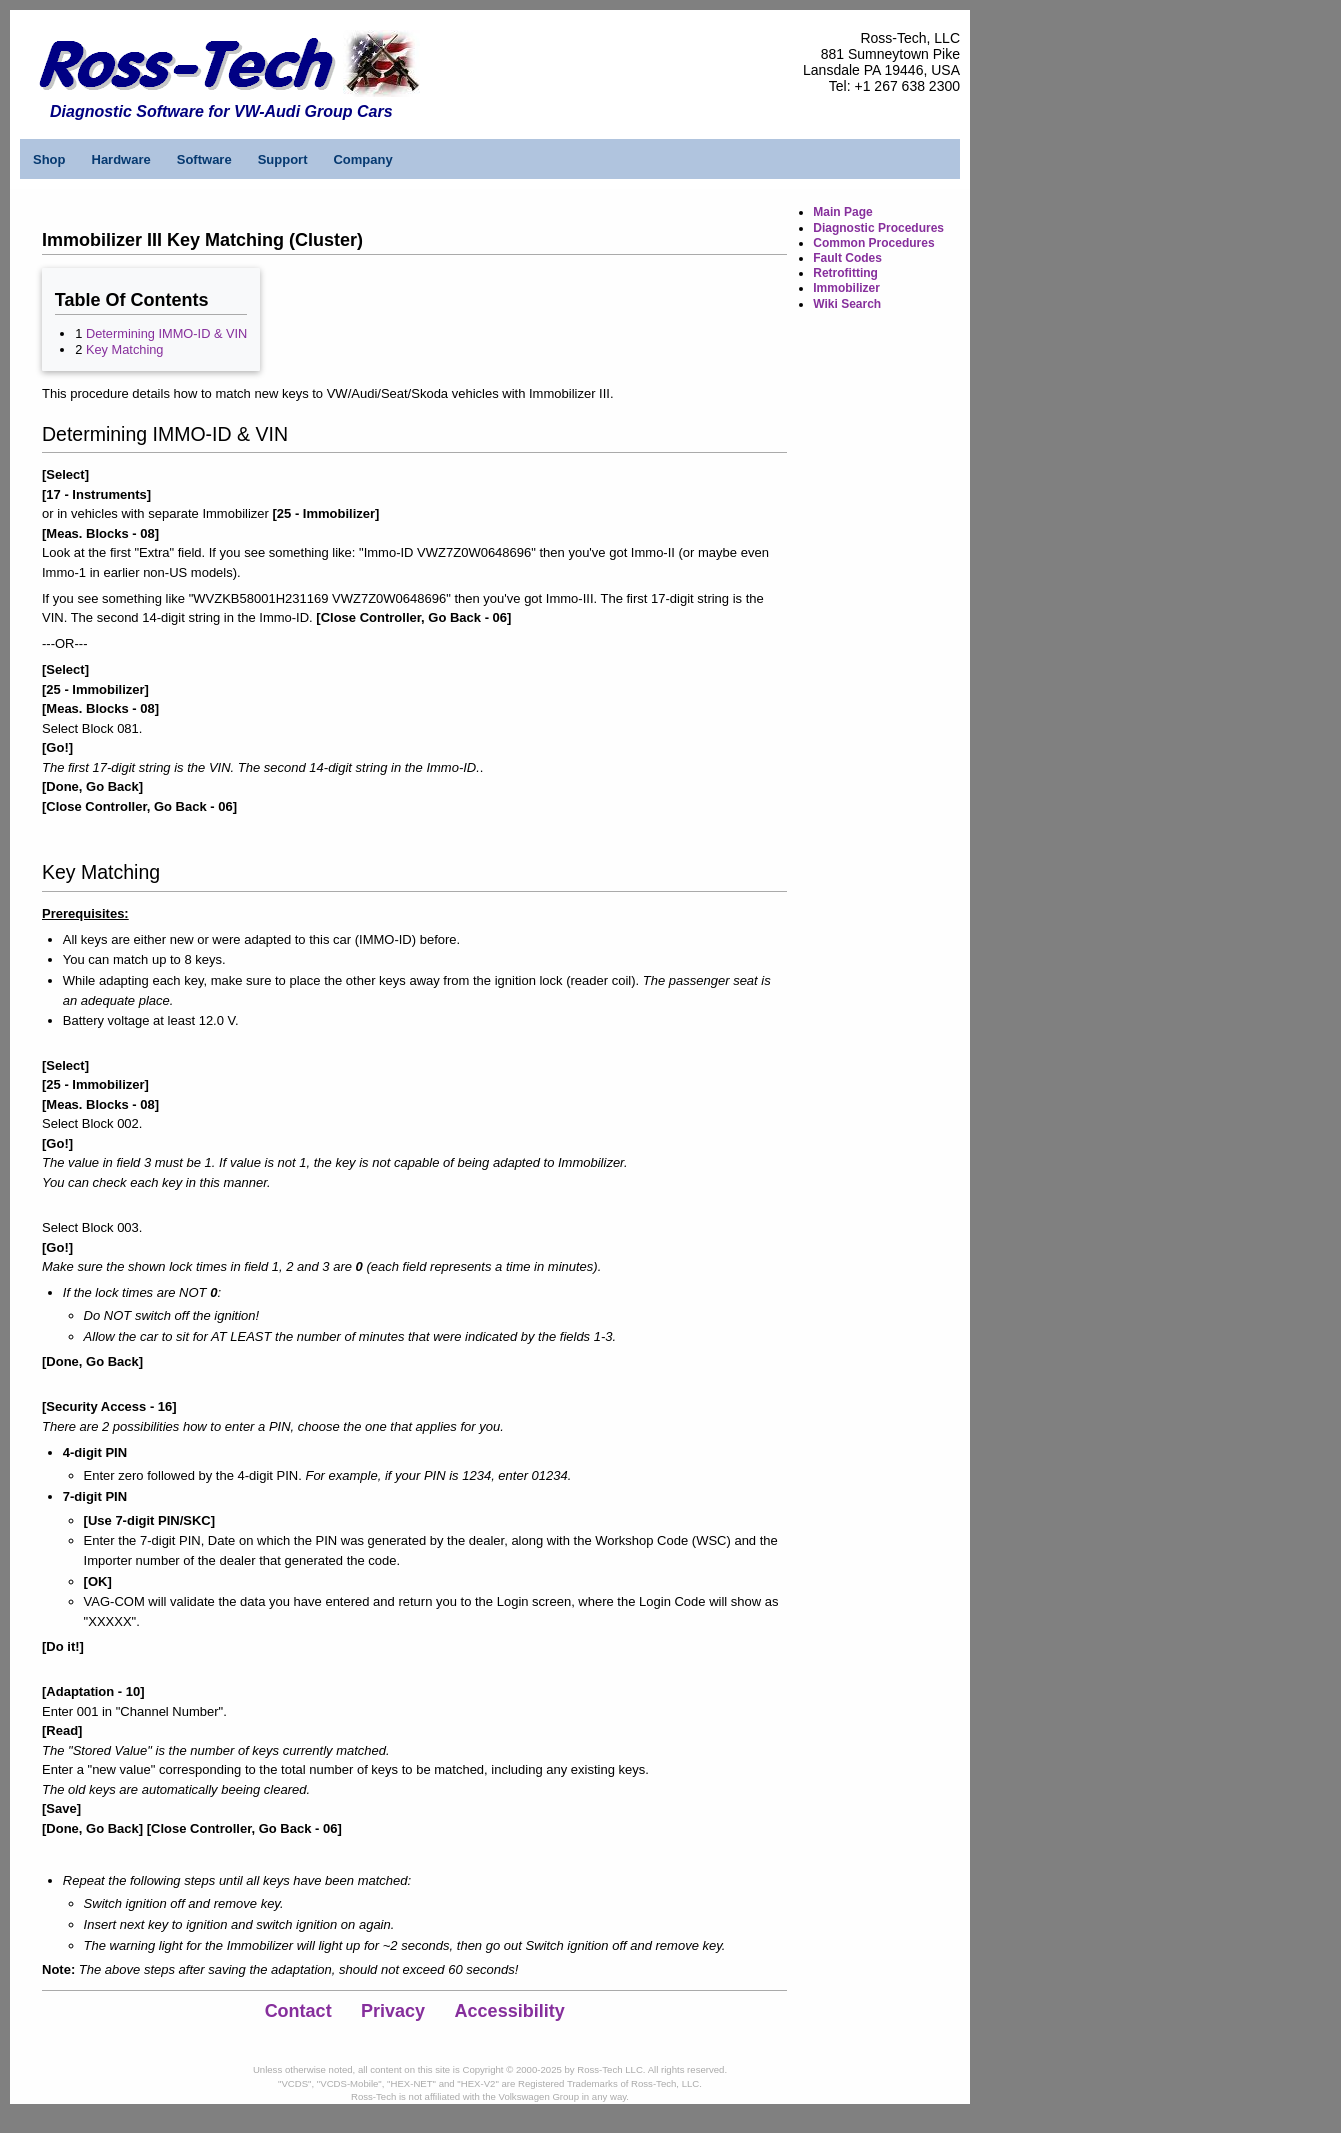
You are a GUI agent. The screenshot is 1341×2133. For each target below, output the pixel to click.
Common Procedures (873, 243)
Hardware (121, 159)
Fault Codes (847, 258)
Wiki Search (847, 304)
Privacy (393, 2011)
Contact (298, 2011)
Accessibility (510, 2011)
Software (204, 159)
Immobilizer (846, 288)
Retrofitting (845, 273)
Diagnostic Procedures (878, 228)
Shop (49, 159)
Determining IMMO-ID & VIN (166, 333)
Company (362, 159)
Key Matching (125, 349)
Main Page (842, 212)
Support (283, 159)
